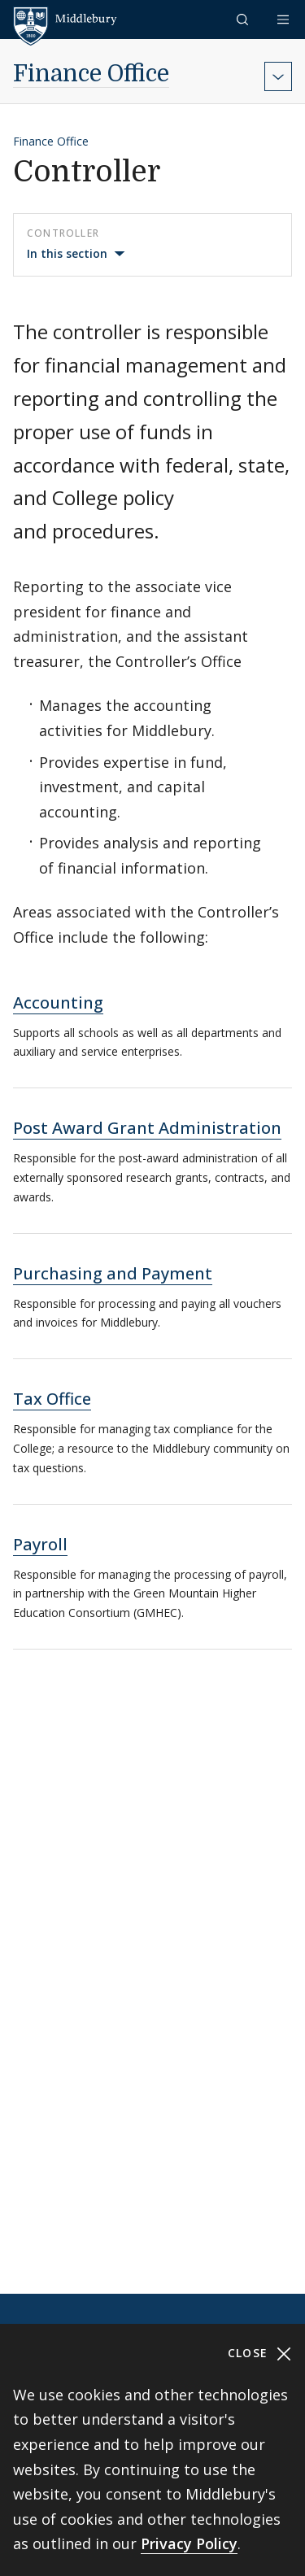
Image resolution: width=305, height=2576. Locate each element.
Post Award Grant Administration (147, 1128)
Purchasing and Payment (112, 1273)
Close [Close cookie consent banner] (260, 2353)
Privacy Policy (189, 2543)
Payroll (40, 1544)
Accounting (58, 1002)
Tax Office (52, 1399)
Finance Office (91, 74)
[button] (244, 19)
